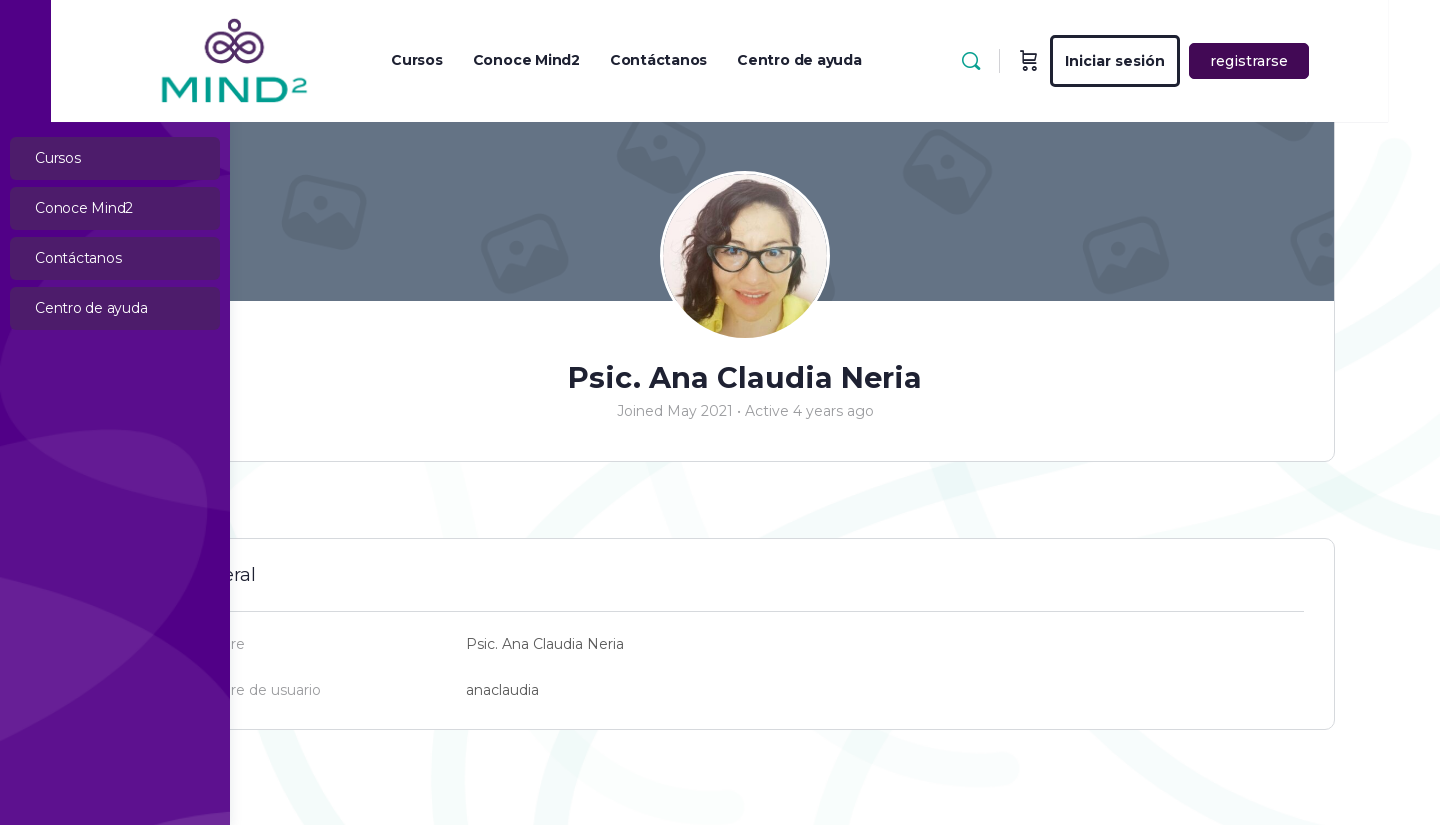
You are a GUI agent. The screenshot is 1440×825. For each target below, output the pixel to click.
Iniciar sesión (1206, 61)
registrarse (1340, 61)
